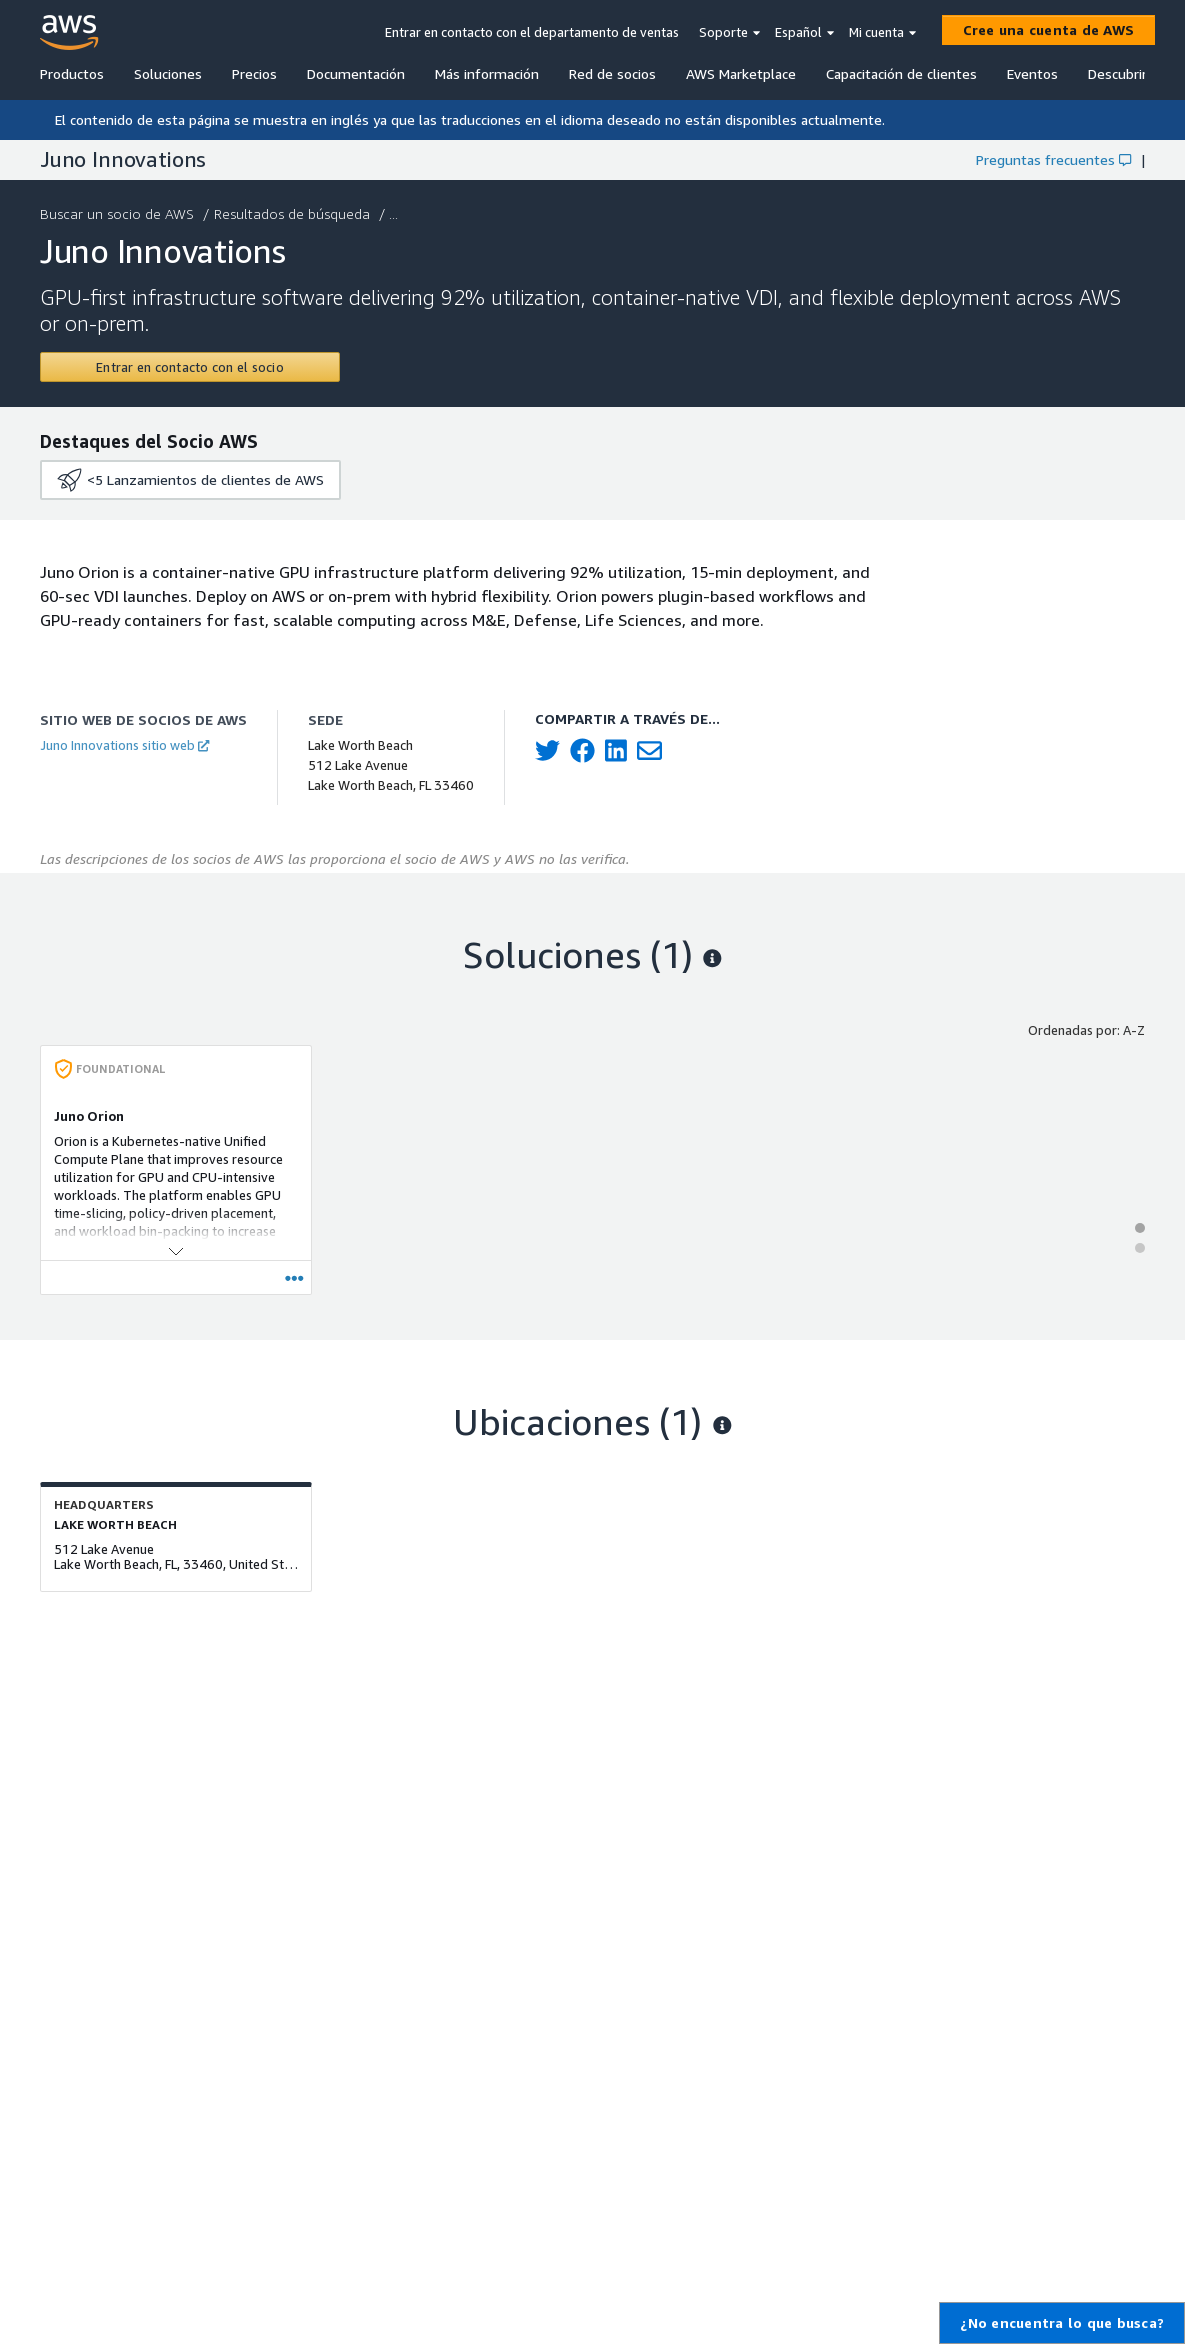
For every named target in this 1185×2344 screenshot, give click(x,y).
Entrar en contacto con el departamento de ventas (532, 32)
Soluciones (168, 73)
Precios (254, 73)
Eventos (1032, 73)
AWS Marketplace (741, 73)
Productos (72, 73)
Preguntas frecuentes (1053, 159)
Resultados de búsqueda (294, 213)
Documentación (356, 73)
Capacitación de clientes (901, 73)
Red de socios (612, 73)
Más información (487, 73)
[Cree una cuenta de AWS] (1049, 30)
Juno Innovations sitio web (124, 745)
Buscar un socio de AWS (119, 213)
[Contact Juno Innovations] (190, 367)
